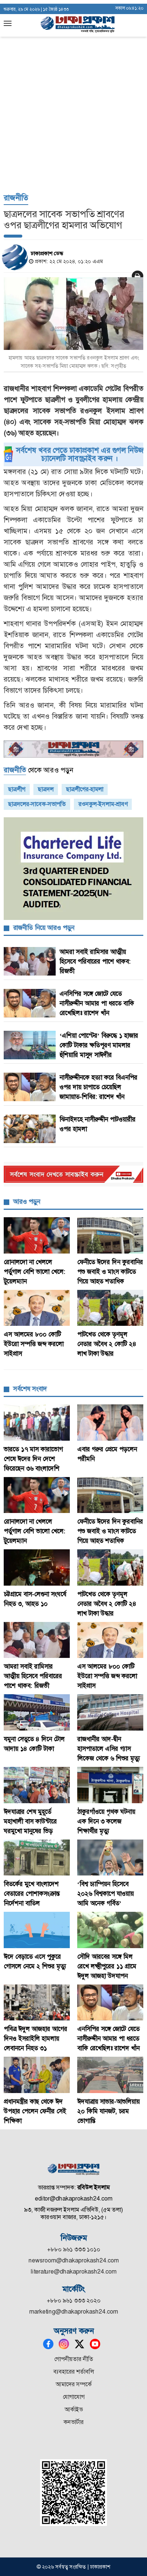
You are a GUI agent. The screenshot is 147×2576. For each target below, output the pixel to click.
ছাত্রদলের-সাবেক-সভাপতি (37, 804)
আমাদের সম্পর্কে (74, 2384)
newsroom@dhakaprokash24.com (74, 2260)
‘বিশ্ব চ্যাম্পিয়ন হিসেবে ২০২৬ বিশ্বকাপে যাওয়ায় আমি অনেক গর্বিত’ (105, 1893)
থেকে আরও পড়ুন (38, 770)
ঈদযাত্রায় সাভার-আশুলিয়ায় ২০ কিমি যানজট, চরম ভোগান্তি (108, 2111)
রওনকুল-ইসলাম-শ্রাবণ (102, 804)
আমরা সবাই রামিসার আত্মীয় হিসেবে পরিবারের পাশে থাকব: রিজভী (95, 961)
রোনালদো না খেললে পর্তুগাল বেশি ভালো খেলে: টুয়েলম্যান (34, 1271)
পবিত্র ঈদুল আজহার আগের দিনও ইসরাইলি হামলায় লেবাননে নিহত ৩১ (35, 2038)
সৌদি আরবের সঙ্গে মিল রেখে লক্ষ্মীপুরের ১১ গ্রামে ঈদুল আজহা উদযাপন (106, 1966)
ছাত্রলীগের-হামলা (84, 789)
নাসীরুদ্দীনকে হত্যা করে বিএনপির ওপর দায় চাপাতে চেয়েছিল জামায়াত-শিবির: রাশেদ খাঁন (98, 1087)
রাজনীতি (16, 198)
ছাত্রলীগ (16, 789)
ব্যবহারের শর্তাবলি (73, 2371)
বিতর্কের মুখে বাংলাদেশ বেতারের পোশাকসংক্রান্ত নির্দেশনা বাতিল (31, 1893)
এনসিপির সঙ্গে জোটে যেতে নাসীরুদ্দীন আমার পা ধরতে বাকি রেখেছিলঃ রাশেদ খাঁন (96, 1003)
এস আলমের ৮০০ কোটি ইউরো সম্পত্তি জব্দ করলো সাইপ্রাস (33, 1344)
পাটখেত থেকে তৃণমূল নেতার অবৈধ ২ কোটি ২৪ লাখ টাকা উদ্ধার (106, 1344)
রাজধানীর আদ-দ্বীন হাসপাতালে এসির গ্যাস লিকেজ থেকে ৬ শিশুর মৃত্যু (108, 1748)
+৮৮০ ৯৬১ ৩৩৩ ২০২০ (74, 2300)
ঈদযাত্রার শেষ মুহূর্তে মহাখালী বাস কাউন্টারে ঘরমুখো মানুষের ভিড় (30, 1821)
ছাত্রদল (45, 789)
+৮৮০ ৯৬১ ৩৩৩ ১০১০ (73, 2249)
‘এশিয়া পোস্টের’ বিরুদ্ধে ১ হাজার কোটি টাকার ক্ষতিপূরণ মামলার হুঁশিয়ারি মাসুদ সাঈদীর (98, 1045)
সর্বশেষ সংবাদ (30, 1388)
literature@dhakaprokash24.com (74, 2271)
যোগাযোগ (74, 2397)
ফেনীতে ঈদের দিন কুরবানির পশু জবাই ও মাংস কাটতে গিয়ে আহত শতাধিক (110, 1271)
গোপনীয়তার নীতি (73, 2359)
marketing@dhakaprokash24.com (73, 2311)
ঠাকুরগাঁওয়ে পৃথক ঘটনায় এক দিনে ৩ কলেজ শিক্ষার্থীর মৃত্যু (106, 1821)
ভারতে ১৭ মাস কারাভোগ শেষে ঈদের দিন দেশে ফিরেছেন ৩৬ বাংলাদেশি (33, 1459)
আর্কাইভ (74, 2409)
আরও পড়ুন (26, 1201)
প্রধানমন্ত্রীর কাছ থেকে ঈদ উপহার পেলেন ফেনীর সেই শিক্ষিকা (35, 2111)
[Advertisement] (73, 77)
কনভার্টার (73, 2422)
